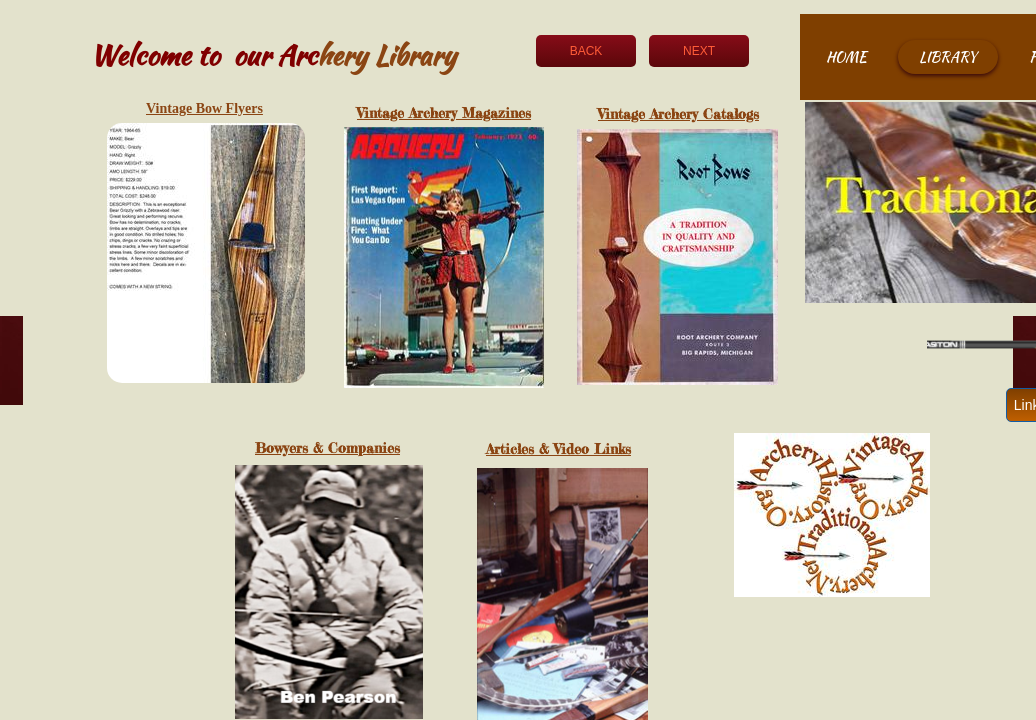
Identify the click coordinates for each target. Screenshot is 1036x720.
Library (948, 57)
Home (846, 57)
